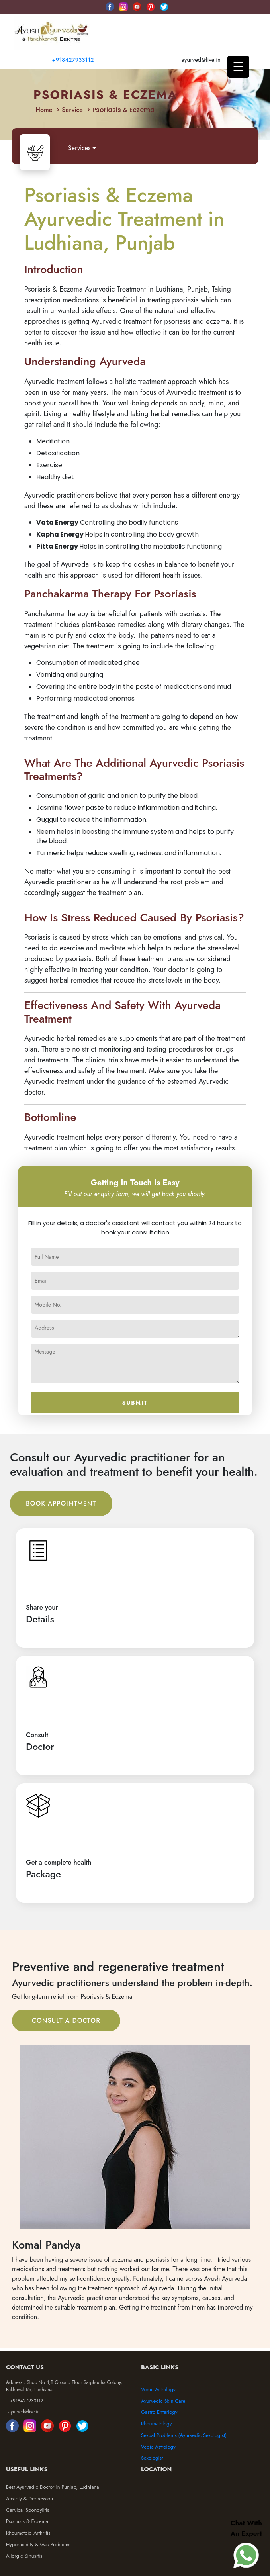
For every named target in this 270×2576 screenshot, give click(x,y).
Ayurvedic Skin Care (163, 2401)
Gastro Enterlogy (159, 2412)
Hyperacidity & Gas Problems (38, 2544)
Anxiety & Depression (29, 2498)
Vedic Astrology (158, 2389)
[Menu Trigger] (238, 67)
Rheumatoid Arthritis (28, 2533)
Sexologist (152, 2458)
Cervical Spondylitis (27, 2510)
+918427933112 (72, 59)
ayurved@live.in (24, 2411)
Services (82, 148)
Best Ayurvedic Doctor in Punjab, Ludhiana (52, 2487)
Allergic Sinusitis (24, 2556)
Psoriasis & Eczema (27, 2521)
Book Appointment (61, 1503)
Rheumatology (156, 2423)
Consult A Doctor (66, 2020)
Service (72, 109)
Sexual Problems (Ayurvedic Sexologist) (184, 2435)
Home (43, 109)
